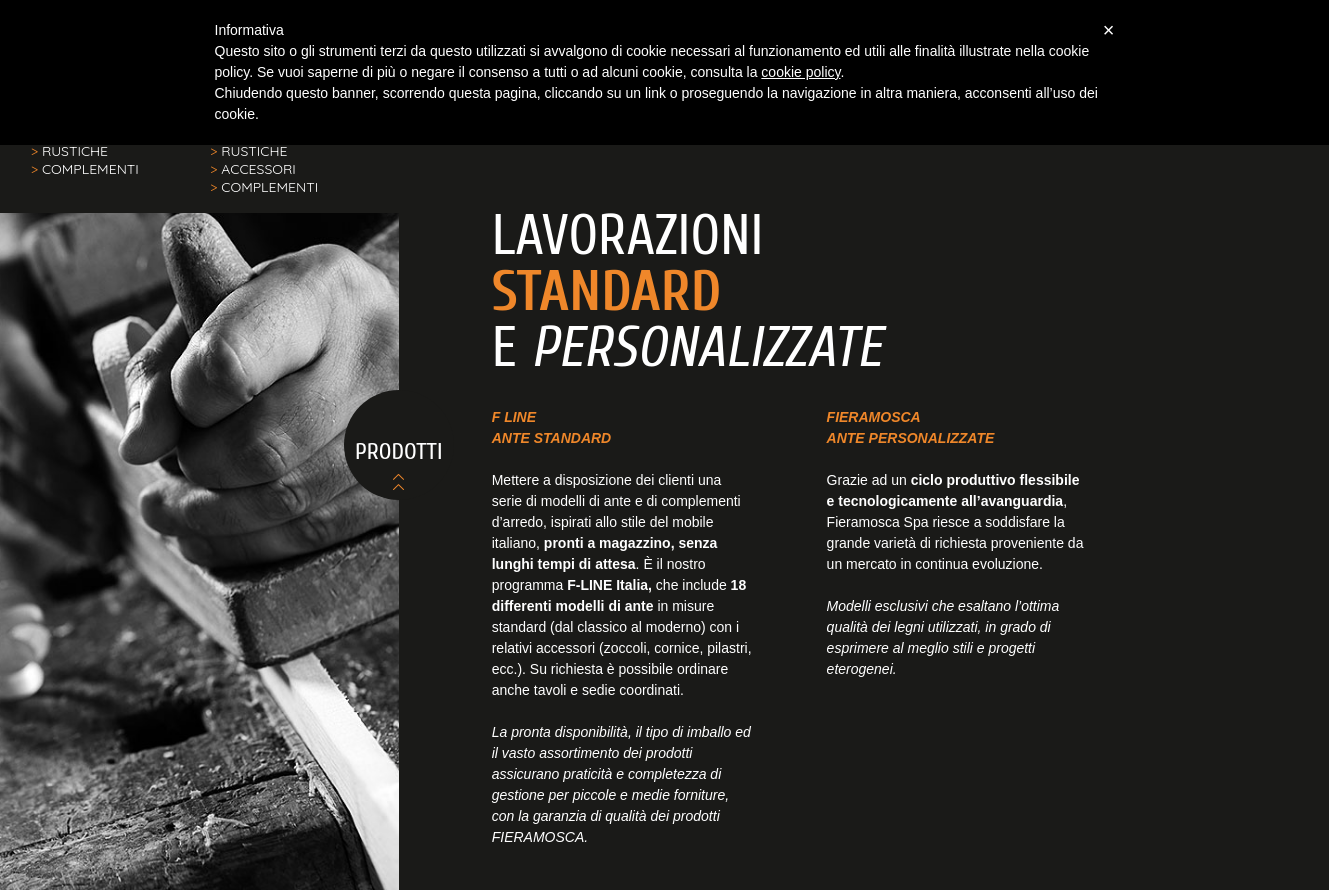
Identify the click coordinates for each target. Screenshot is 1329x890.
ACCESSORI (253, 169)
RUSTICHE (69, 151)
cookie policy (800, 72)
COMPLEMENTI (85, 169)
